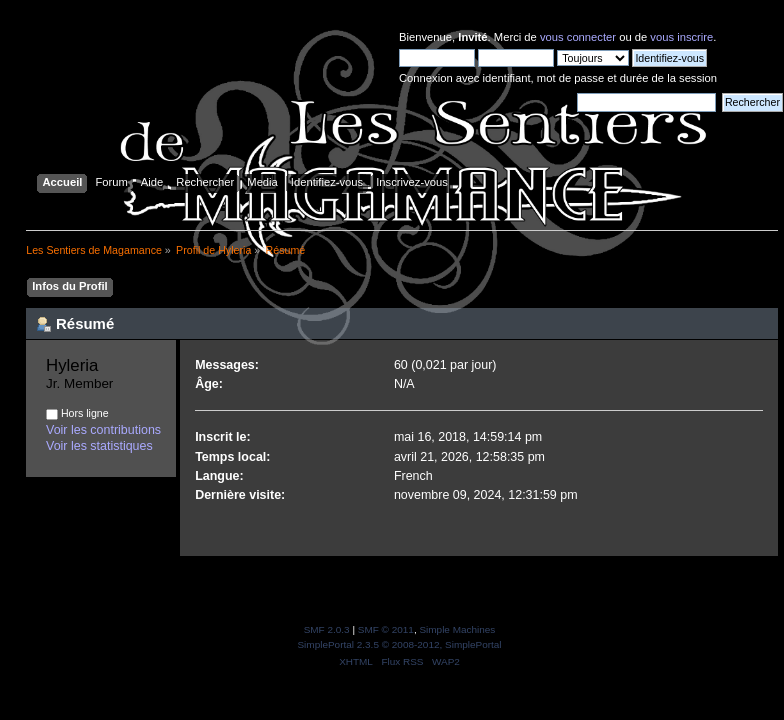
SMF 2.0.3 (327, 629)
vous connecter (578, 37)
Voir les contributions (103, 430)
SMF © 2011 (386, 629)
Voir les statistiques (99, 446)
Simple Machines (457, 629)
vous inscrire (681, 37)
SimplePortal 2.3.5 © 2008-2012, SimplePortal (399, 644)
